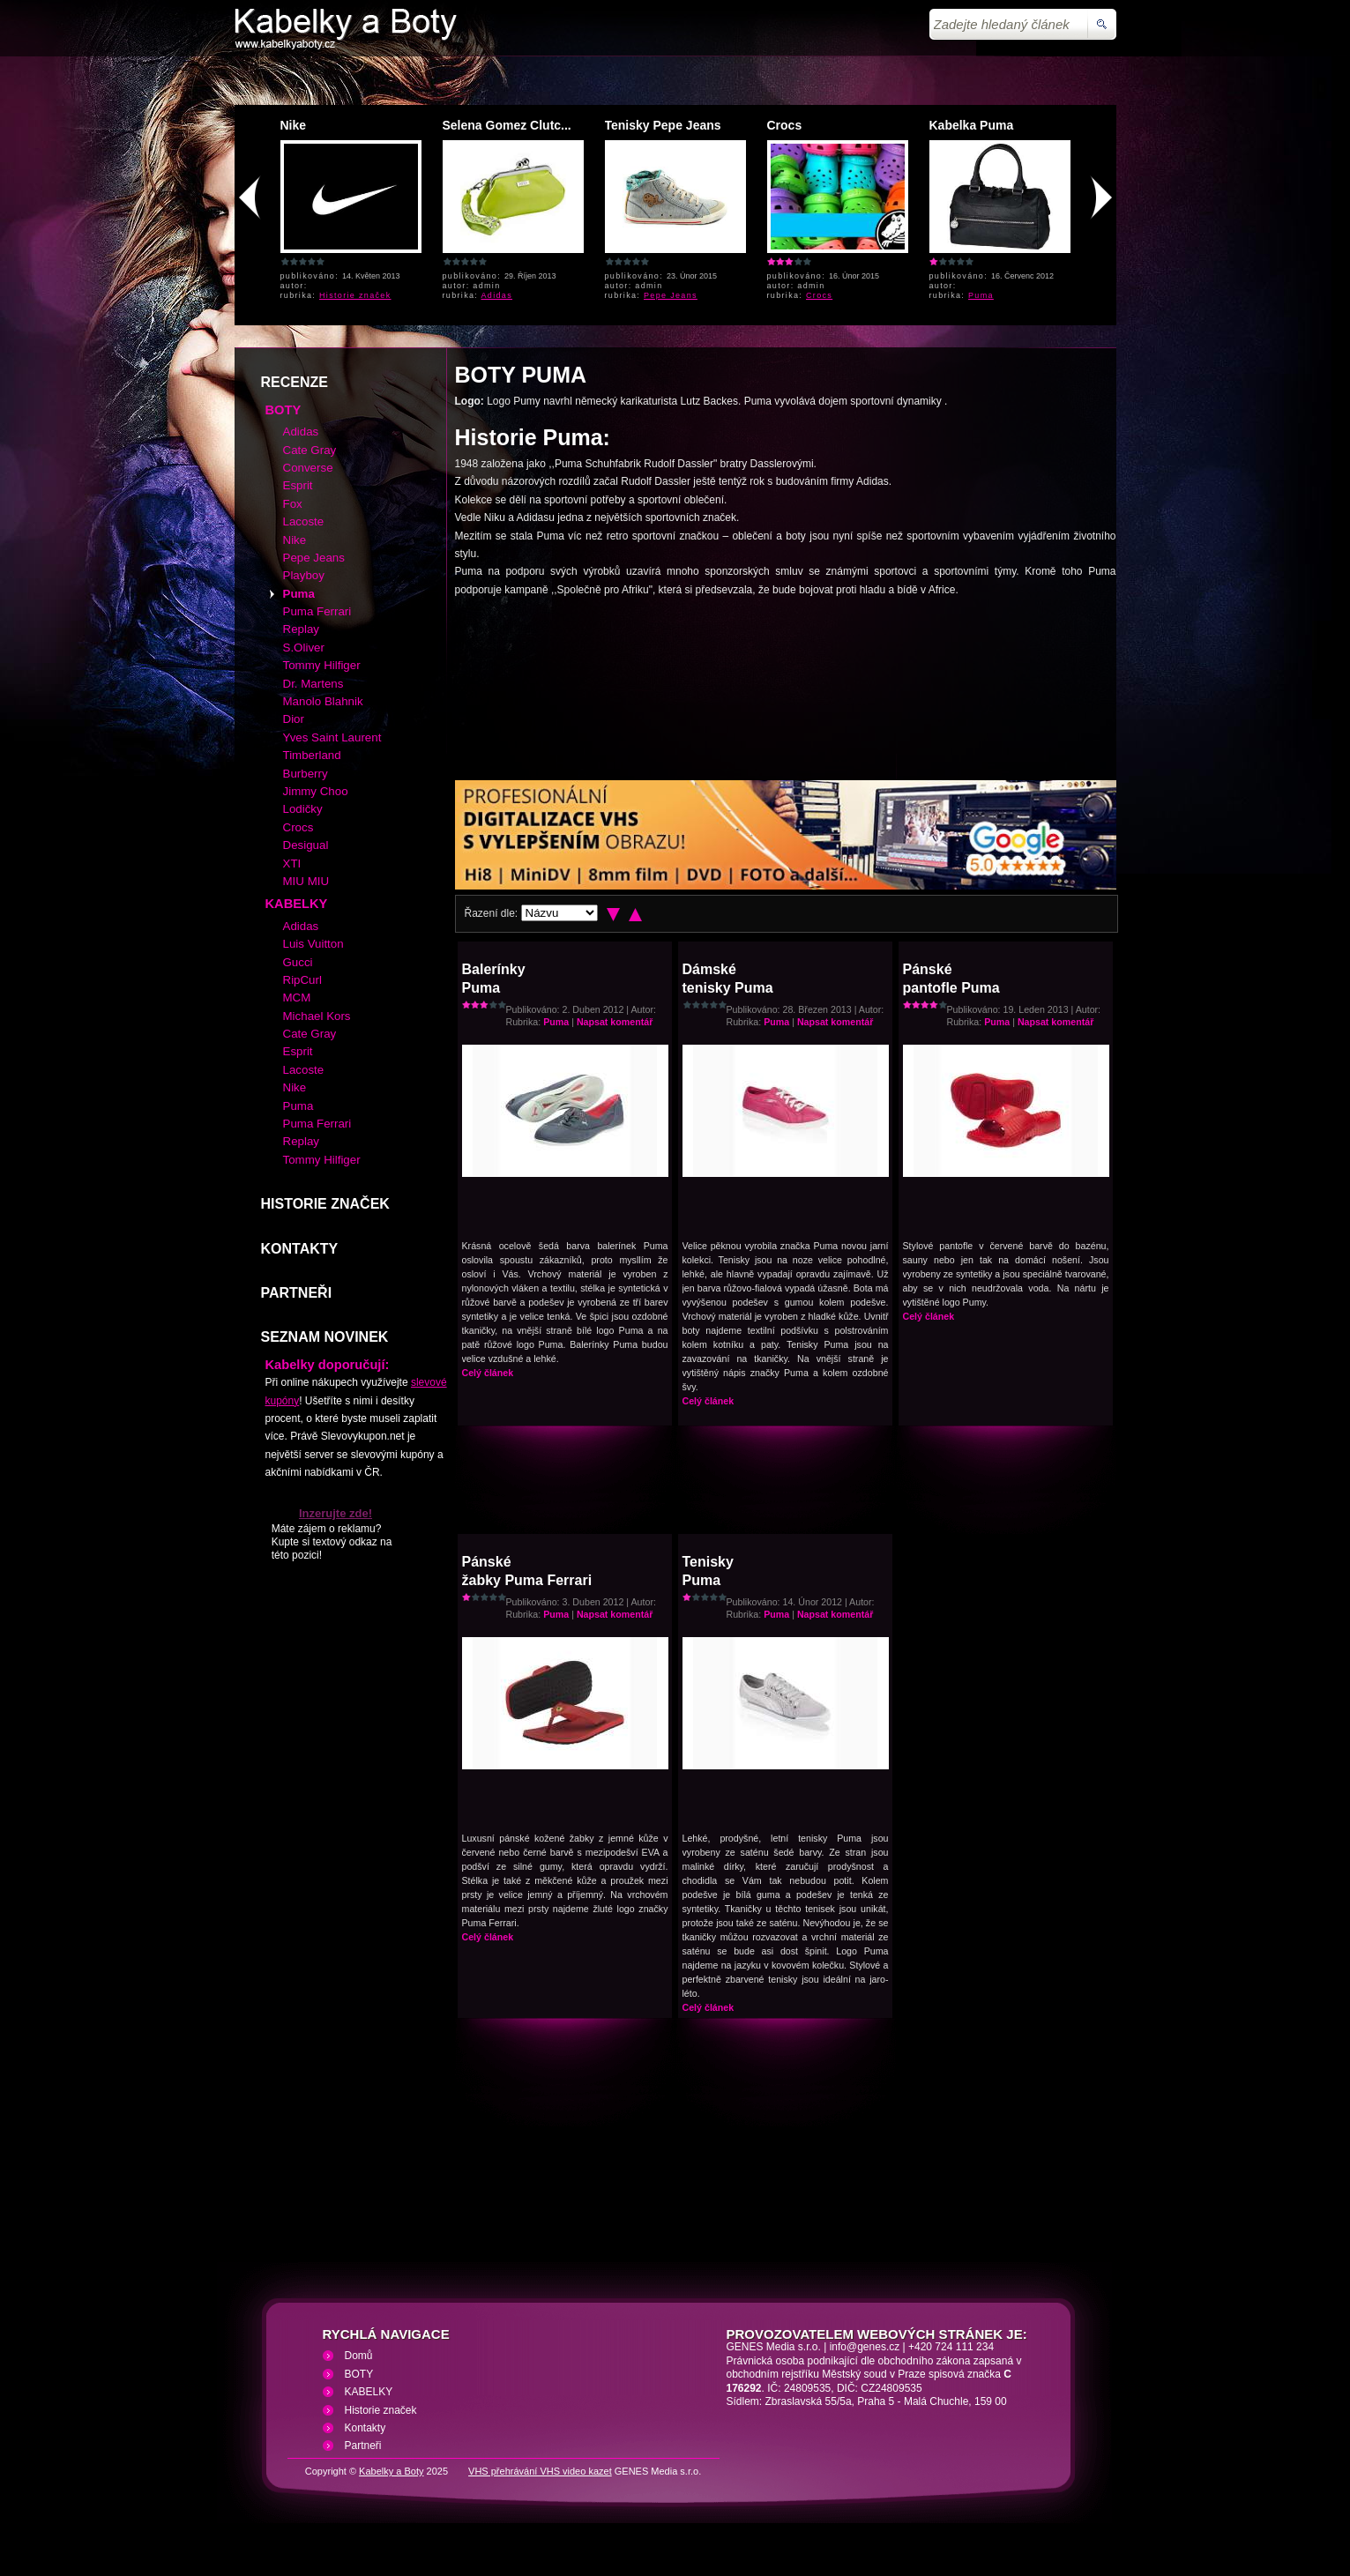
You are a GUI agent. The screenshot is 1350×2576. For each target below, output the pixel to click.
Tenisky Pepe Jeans (663, 125)
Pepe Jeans (670, 295)
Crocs (784, 125)
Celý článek (488, 1372)
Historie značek (355, 295)
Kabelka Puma (971, 125)
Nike (293, 125)
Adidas (497, 295)
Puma (981, 295)
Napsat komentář (615, 1021)
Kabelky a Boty (391, 2471)
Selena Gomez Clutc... (507, 125)
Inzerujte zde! (335, 1513)
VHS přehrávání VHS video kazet (540, 2471)
